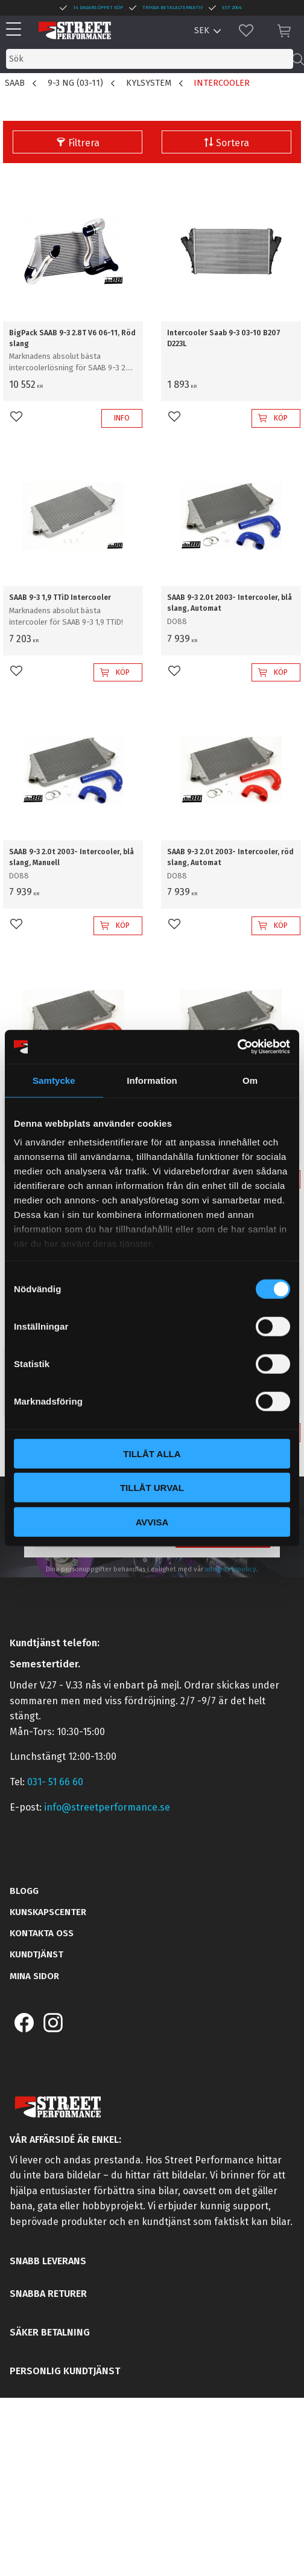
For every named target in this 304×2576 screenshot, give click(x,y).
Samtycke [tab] (54, 1080)
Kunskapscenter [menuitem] (48, 1912)
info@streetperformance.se (107, 1807)
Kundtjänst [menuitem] (36, 1954)
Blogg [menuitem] (24, 1890)
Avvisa (152, 1521)
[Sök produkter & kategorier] (149, 59)
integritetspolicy (230, 1569)
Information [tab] (152, 1080)
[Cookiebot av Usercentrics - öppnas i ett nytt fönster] (237, 1047)
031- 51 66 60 (55, 1782)
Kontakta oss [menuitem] (42, 1933)
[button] (16, 29)
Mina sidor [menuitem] (34, 1976)
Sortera (232, 143)
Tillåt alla (151, 1453)
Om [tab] (250, 1080)
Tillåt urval (152, 1488)
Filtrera (84, 143)
